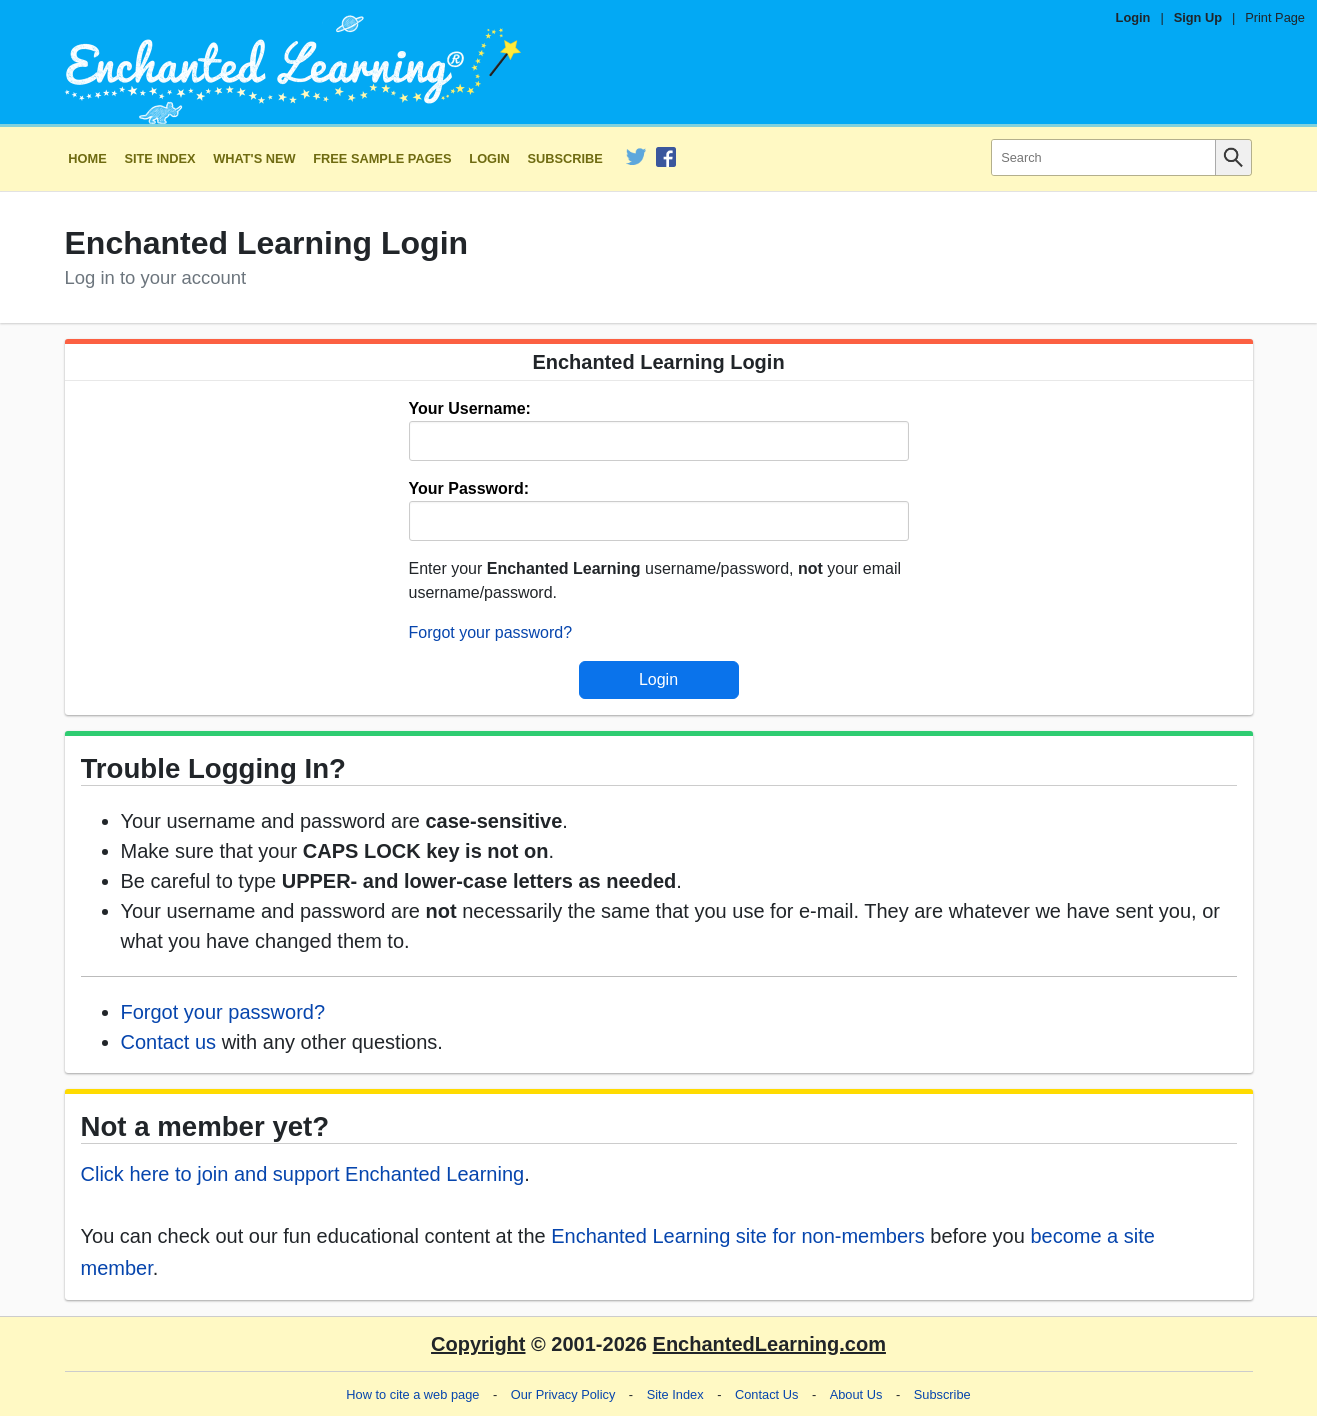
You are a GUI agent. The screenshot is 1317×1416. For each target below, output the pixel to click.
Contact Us (766, 1394)
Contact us (169, 1042)
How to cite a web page (412, 1394)
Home (87, 158)
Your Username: (470, 408)
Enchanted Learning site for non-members (738, 1236)
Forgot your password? (491, 632)
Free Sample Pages (382, 158)
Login (1133, 17)
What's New (254, 158)
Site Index (159, 158)
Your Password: (469, 488)
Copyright (478, 1344)
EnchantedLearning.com (769, 1344)
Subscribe (565, 158)
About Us (856, 1394)
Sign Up (1198, 17)
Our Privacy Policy (563, 1394)
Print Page (1275, 17)
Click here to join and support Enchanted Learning (303, 1174)
